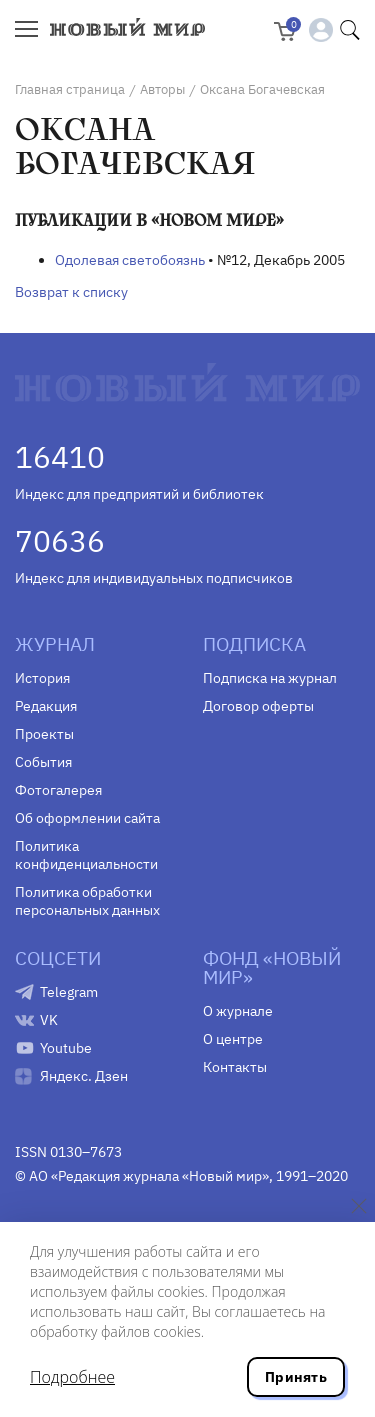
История (42, 678)
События (43, 762)
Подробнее (72, 1377)
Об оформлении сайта (87, 818)
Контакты (235, 1067)
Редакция (46, 706)
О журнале (238, 1011)
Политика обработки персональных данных (87, 901)
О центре (233, 1039)
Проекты (44, 734)
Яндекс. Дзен (84, 1076)
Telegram (69, 992)
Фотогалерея (58, 790)
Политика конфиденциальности (86, 855)
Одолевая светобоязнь (130, 260)
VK (49, 1020)
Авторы (162, 89)
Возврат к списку (71, 292)
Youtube (66, 1048)
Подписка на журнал (270, 678)
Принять (296, 1377)
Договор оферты (258, 706)
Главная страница (70, 89)
